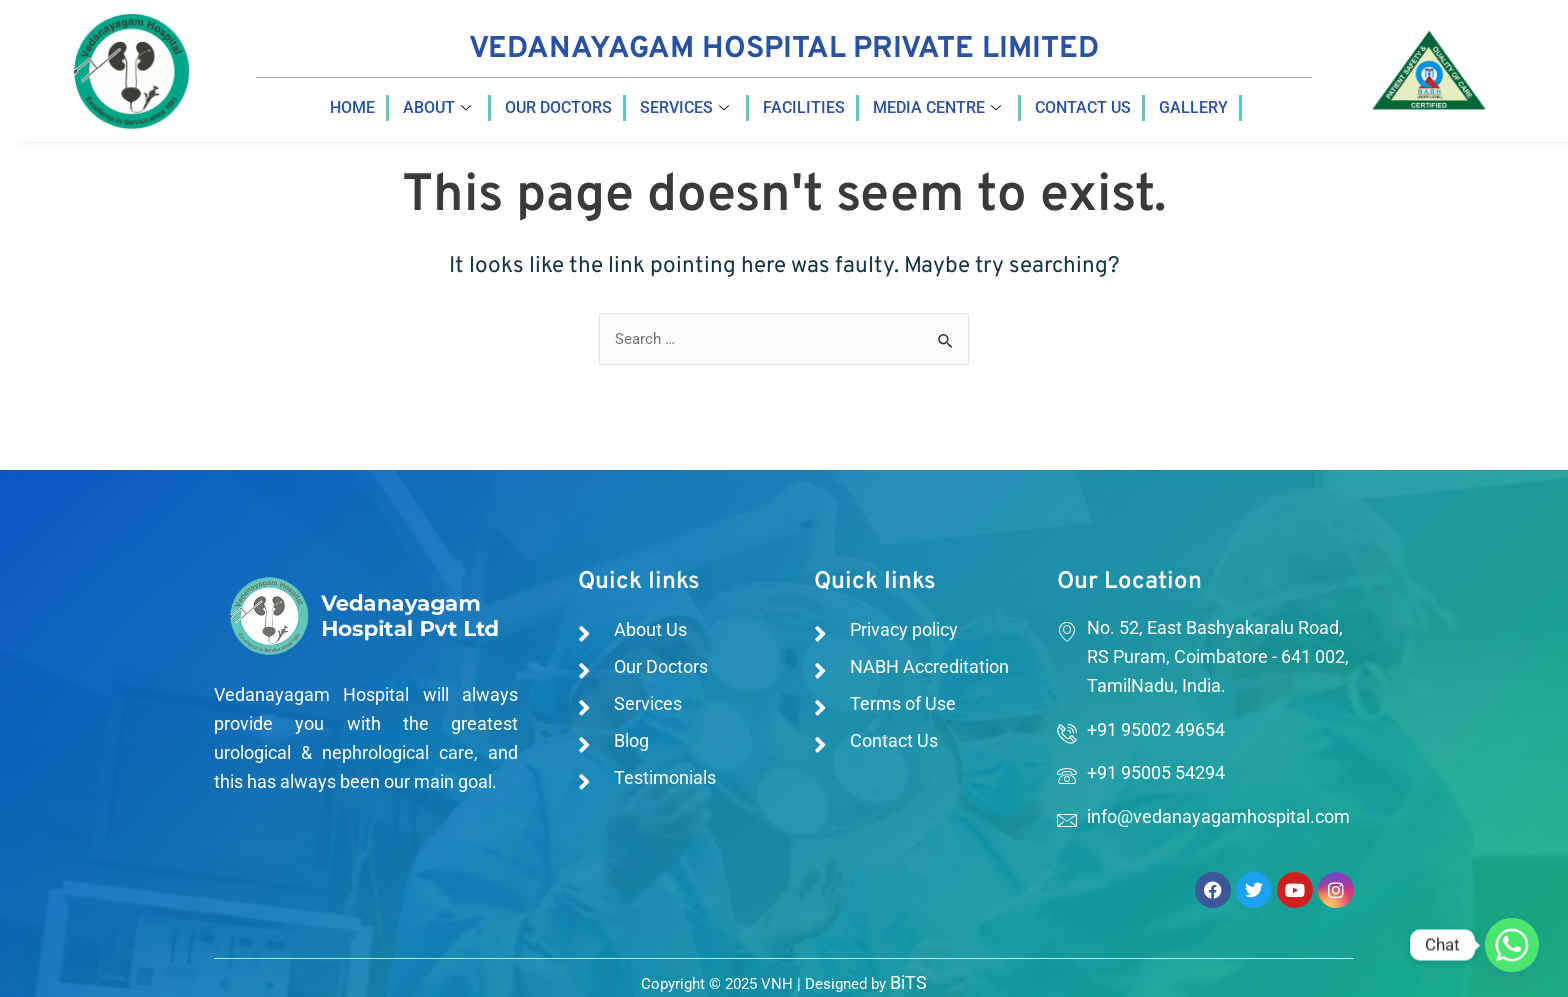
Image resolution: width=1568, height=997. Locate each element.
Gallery (1193, 107)
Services (684, 107)
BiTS (908, 981)
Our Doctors (558, 107)
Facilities (804, 107)
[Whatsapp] (1512, 945)
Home (352, 107)
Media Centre (937, 107)
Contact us (1083, 107)
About (437, 107)
